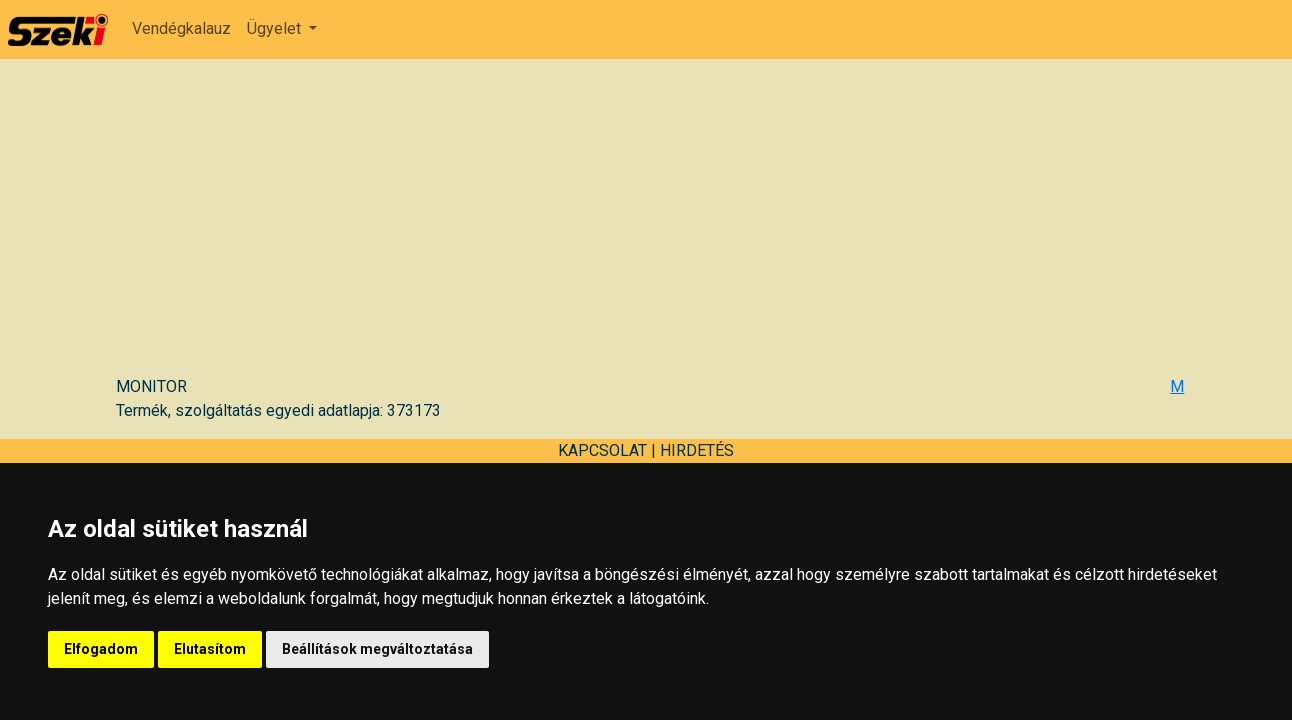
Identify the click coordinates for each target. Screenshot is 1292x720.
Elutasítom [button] (210, 649)
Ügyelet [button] (276, 28)
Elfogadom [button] (101, 649)
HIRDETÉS (697, 450)
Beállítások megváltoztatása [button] (377, 649)
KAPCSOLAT (602, 450)
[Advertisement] (650, 225)
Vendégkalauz (181, 28)
